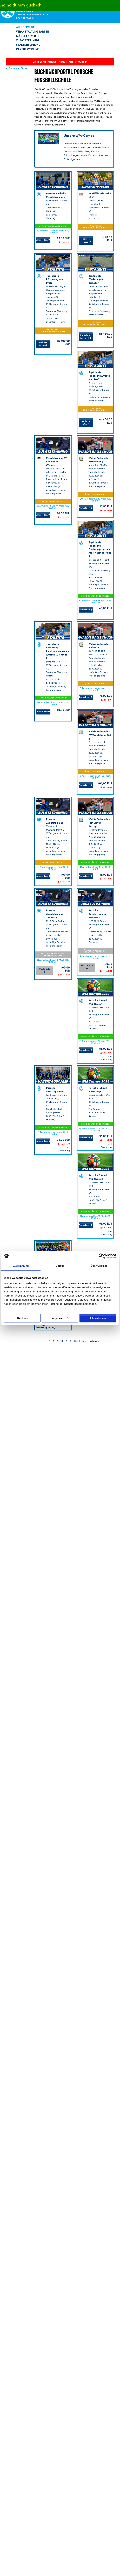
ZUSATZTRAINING (27, 40)
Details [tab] (60, 1265)
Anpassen (60, 1318)
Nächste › (80, 1341)
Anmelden (43, 240)
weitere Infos (43, 344)
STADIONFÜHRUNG (28, 45)
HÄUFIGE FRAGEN (25, 18)
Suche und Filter (18, 68)
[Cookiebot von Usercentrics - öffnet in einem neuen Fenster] (101, 1256)
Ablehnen (22, 1318)
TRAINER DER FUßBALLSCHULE (32, 15)
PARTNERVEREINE (27, 49)
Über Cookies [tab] (99, 1265)
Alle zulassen (98, 1318)
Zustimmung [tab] (21, 1265)
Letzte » (94, 1341)
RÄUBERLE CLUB (24, 11)
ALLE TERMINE (25, 27)
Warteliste (44, 970)
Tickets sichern (85, 240)
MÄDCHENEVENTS (27, 36)
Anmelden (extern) (85, 336)
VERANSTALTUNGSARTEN (32, 32)
